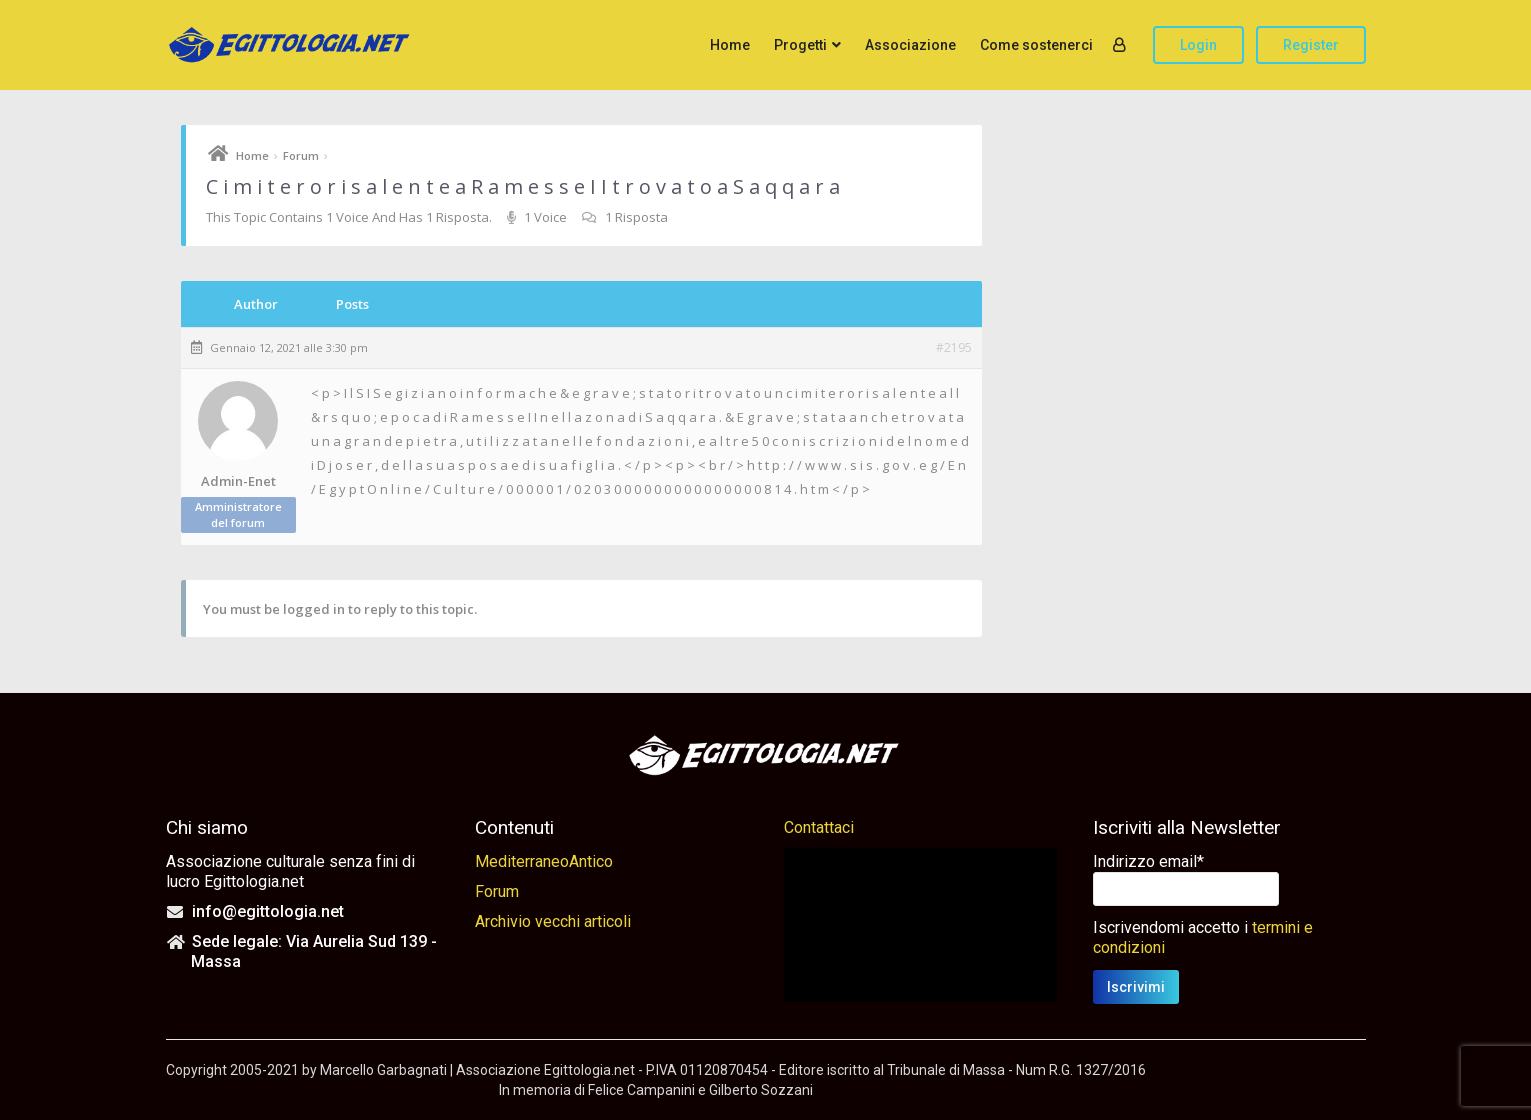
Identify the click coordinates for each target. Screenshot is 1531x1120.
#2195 (954, 348)
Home (730, 45)
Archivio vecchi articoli (553, 921)
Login (1198, 45)
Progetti (800, 45)
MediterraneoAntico (544, 861)
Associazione (910, 45)
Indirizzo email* (1148, 861)
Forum (301, 155)
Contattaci (819, 827)
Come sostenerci (1036, 45)
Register (1311, 45)
